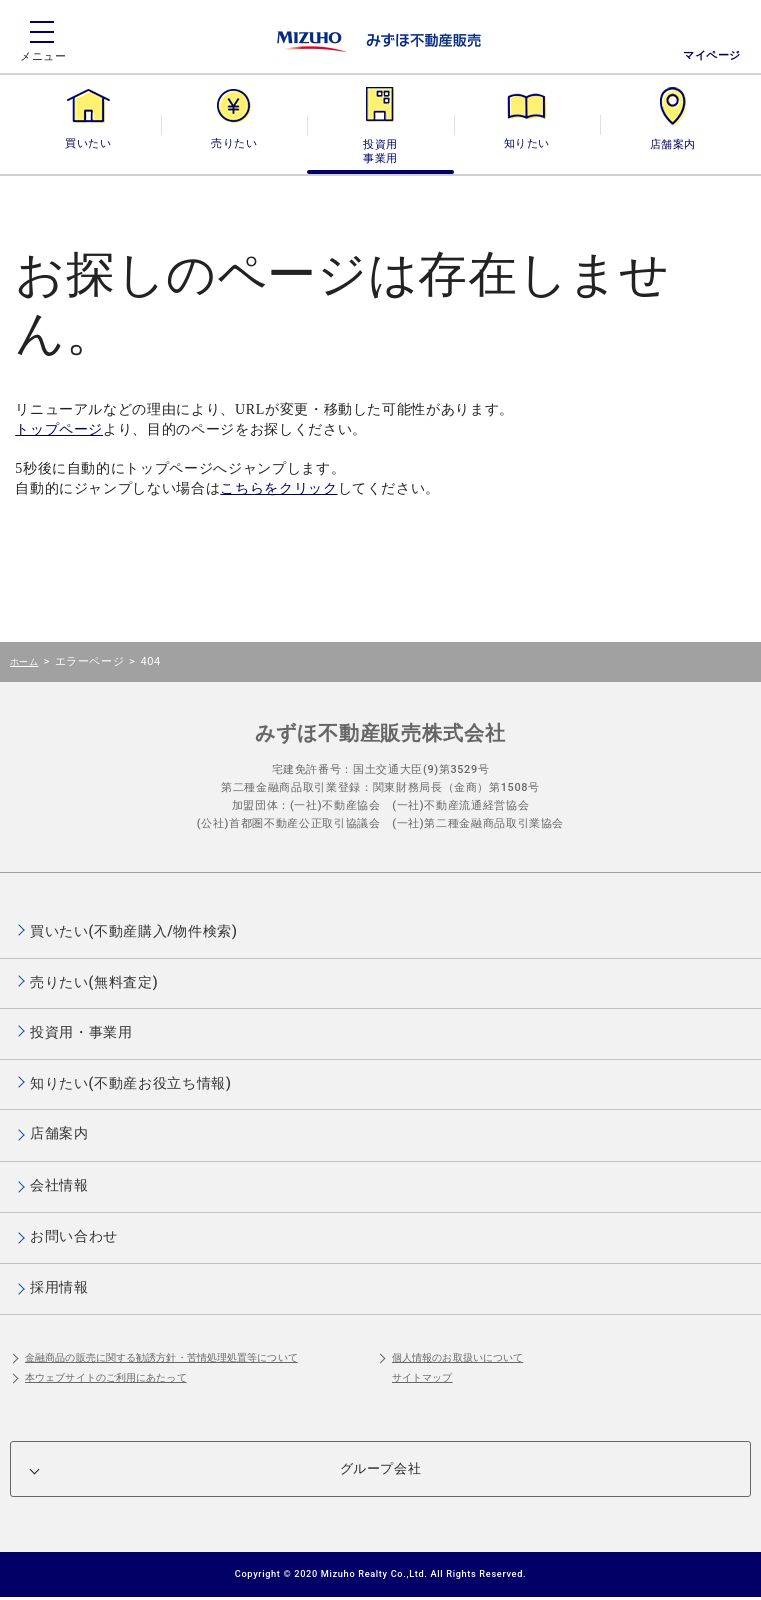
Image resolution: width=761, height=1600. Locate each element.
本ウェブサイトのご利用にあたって (106, 1377)
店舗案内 (673, 143)
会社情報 (59, 1185)
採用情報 (59, 1287)
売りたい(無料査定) (94, 982)
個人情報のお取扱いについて (457, 1357)
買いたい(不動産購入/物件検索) (134, 931)
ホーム (24, 661)
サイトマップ (422, 1377)
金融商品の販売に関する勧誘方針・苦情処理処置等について (161, 1357)
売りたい (234, 143)
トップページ (59, 429)
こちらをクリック (278, 488)
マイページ (712, 55)
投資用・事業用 (380, 143)
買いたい (88, 143)
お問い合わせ (74, 1236)
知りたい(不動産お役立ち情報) (130, 1083)
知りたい (527, 143)
